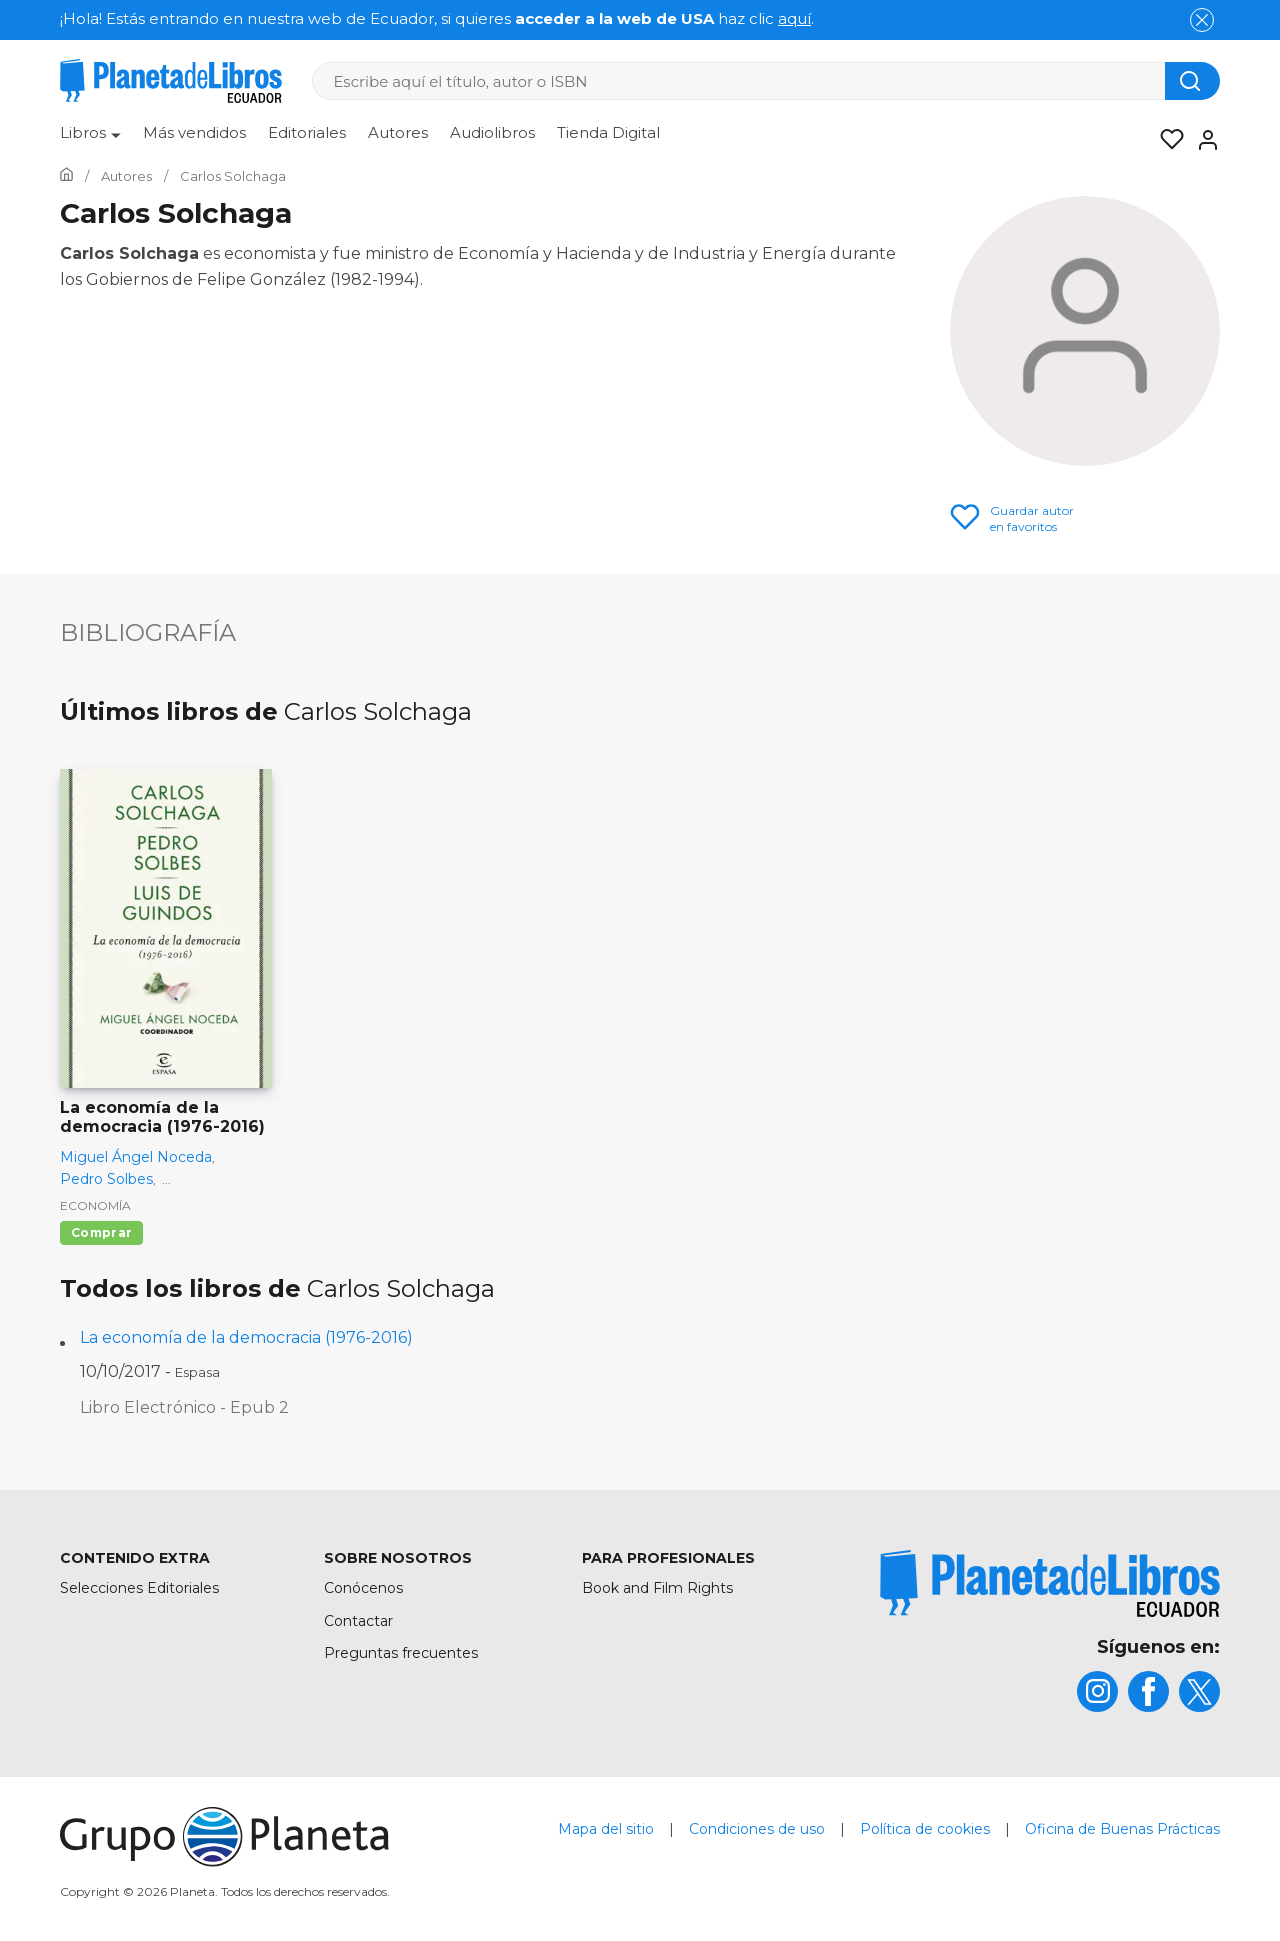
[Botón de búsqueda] (1192, 81)
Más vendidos (194, 132)
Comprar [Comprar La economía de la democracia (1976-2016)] (101, 1232)
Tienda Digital (608, 132)
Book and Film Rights (657, 1588)
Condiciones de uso (757, 1829)
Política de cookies (925, 1829)
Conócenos (363, 1588)
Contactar (358, 1621)
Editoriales (307, 132)
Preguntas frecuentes (401, 1653)
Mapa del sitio (606, 1829)
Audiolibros (492, 132)
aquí (794, 18)
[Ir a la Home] (66, 176)
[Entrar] (1202, 140)
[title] (1050, 1583)
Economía (95, 1205)
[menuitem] (90, 140)
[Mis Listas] (1166, 140)
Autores (398, 132)
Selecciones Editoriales (139, 1588)
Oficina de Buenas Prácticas (1122, 1829)
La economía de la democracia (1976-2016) (246, 1337)
